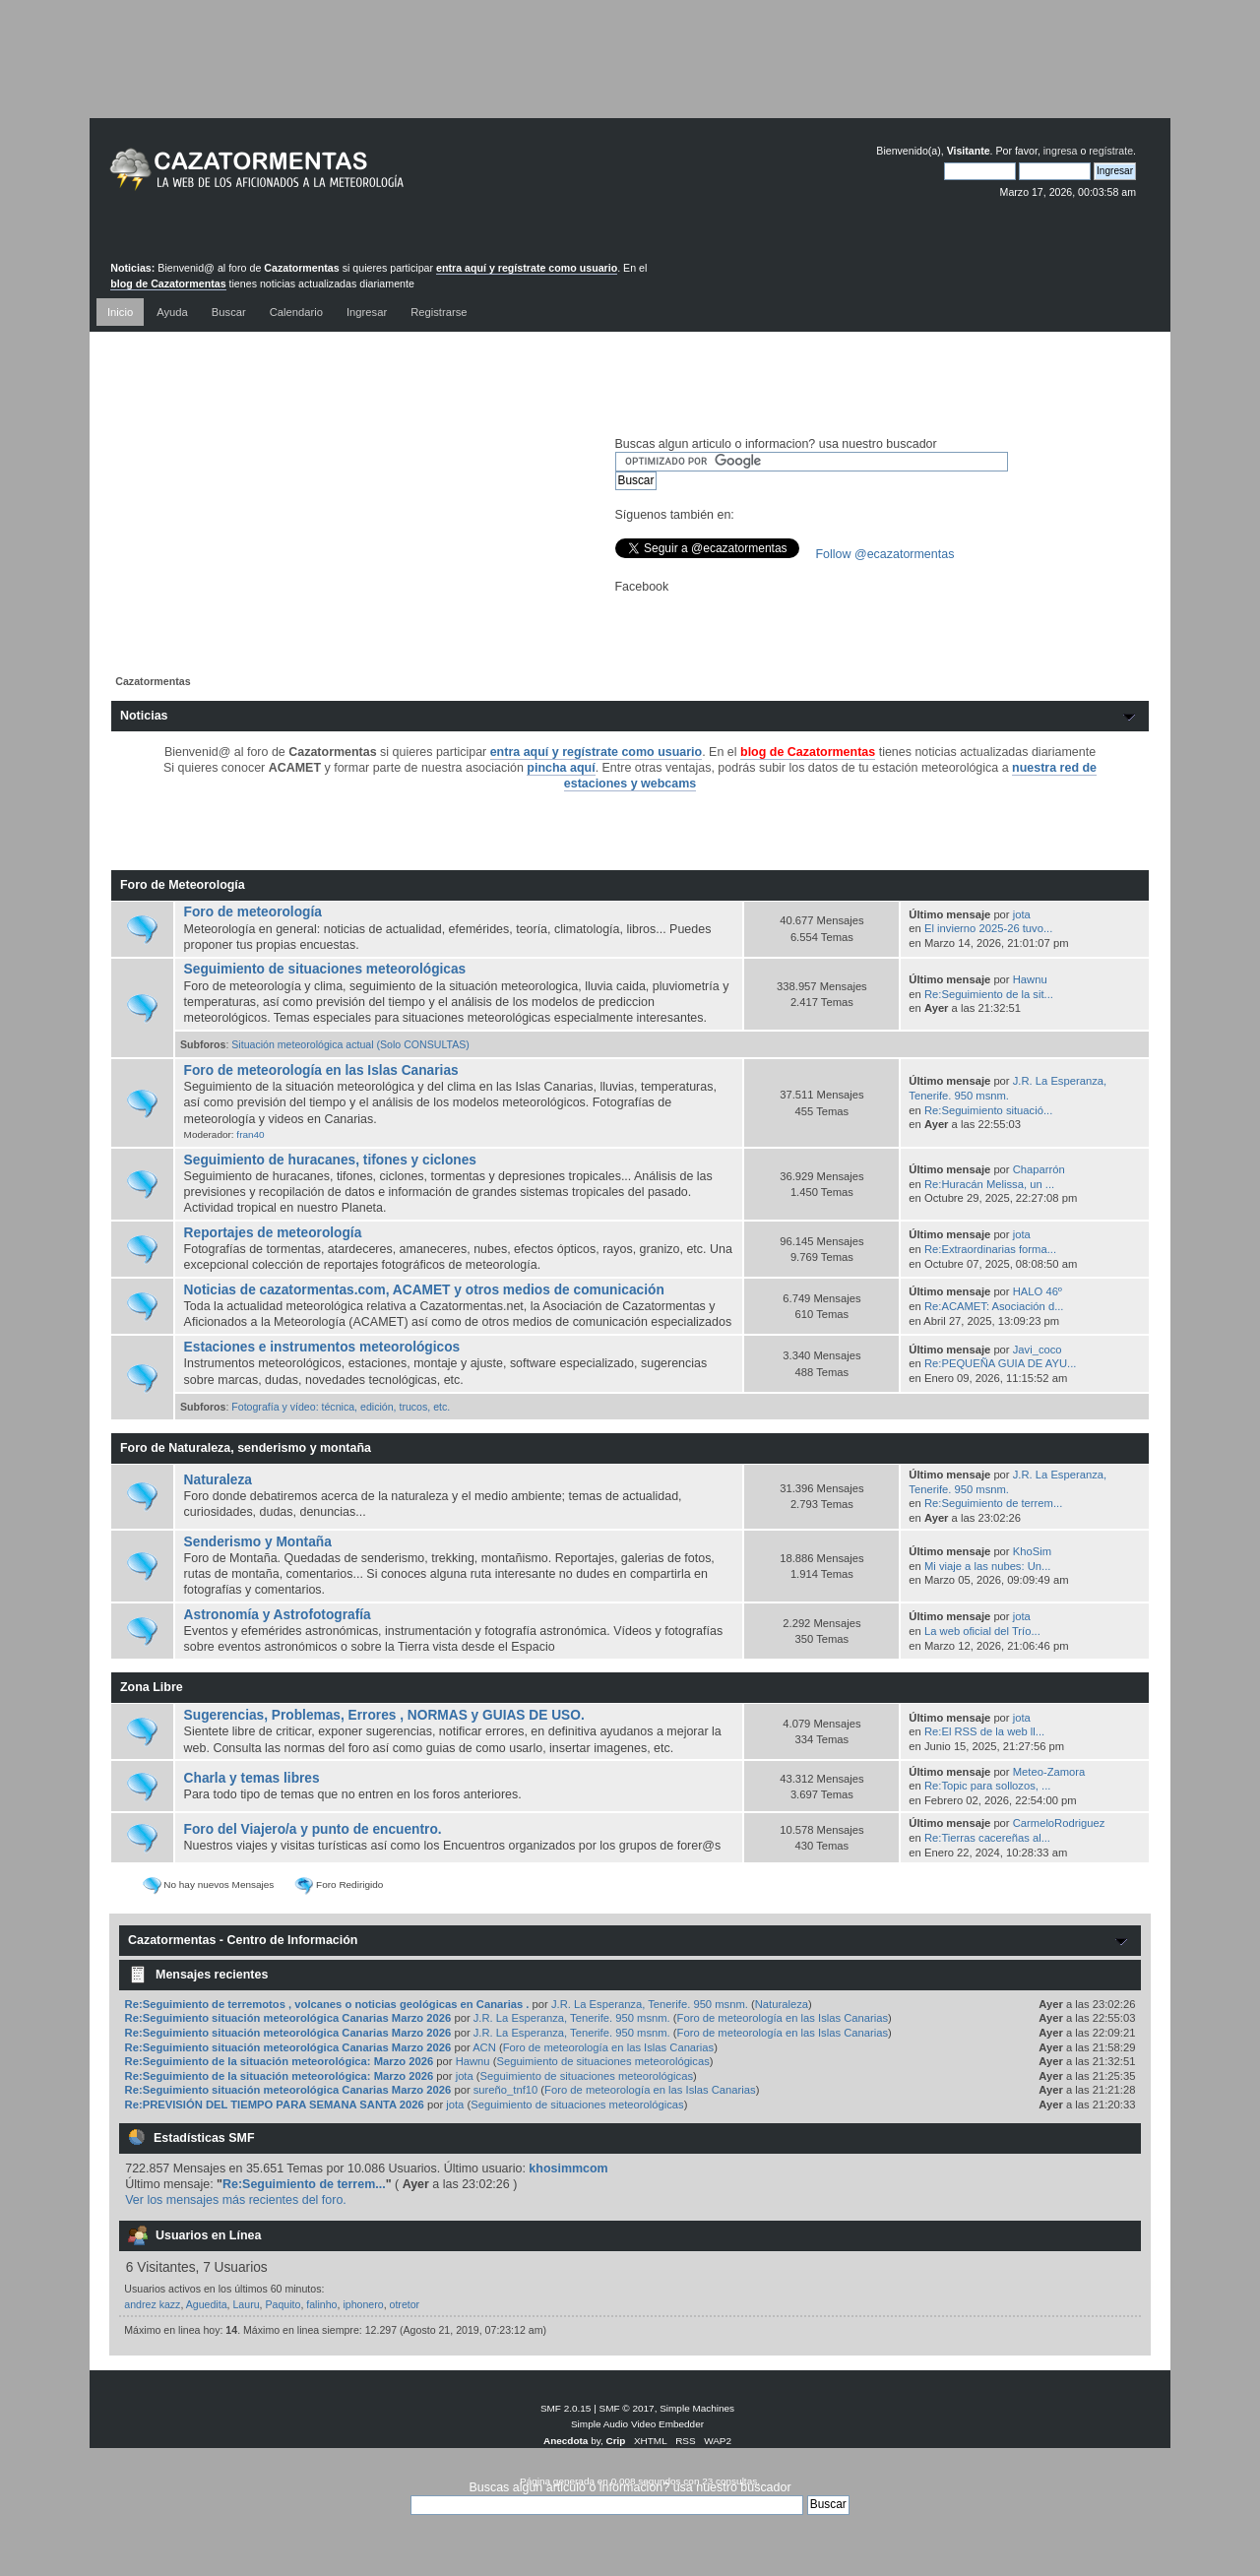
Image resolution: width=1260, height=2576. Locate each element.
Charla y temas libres (252, 1778)
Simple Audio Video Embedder (637, 2424)
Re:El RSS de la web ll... (984, 1731)
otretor (405, 2304)
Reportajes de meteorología (273, 1232)
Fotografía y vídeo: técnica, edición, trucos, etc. (340, 1407)
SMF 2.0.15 (566, 2408)
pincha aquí (561, 768)
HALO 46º (1037, 1291)
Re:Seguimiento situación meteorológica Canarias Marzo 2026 (290, 2018)
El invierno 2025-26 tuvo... (988, 928)
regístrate (1111, 151)
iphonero (363, 2304)
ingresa (1060, 151)
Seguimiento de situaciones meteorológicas (325, 969)
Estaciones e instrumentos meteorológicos (322, 1347)
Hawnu (1030, 979)
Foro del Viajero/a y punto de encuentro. (313, 1829)
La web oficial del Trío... (982, 1631)
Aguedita (206, 2304)
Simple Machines (697, 2408)
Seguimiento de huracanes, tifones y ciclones (330, 1160)
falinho (321, 2304)
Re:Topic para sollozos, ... (987, 1785)
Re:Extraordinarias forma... (990, 1249)
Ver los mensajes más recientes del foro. (235, 2200)
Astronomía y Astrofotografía (277, 1614)
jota (1022, 914)
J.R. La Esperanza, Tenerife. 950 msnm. (649, 2004)
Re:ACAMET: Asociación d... (994, 1306)
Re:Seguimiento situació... (988, 1110)
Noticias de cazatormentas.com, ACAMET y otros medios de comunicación (424, 1290)
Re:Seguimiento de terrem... (993, 1503)
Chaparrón (1039, 1169)
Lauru (245, 2304)
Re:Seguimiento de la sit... (988, 994)
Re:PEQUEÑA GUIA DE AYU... (1000, 1363)
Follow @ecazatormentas (885, 554)
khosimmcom (568, 2168)
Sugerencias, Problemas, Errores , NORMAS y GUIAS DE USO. (384, 1715)
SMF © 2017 (627, 2408)
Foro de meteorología (253, 912)
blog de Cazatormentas (167, 283)
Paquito (282, 2304)
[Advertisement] (630, 74)
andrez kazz (152, 2304)
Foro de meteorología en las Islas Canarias (321, 1070)
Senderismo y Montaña (258, 1542)
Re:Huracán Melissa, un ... (989, 1184)
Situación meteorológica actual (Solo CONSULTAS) (350, 1044)
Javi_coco (1037, 1349)
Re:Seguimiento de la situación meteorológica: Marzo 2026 (279, 2061)
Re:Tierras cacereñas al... (987, 1838)
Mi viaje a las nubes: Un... (987, 1566)
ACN (484, 2047)
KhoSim (1032, 1551)
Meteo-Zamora (1049, 1772)
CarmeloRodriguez (1059, 1823)
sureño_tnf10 (505, 2090)
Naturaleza (218, 1480)
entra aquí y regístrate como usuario (526, 268)
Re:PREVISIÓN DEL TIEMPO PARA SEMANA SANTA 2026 (274, 2104)
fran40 (250, 1134)
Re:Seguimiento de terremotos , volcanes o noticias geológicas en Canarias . (327, 2004)
